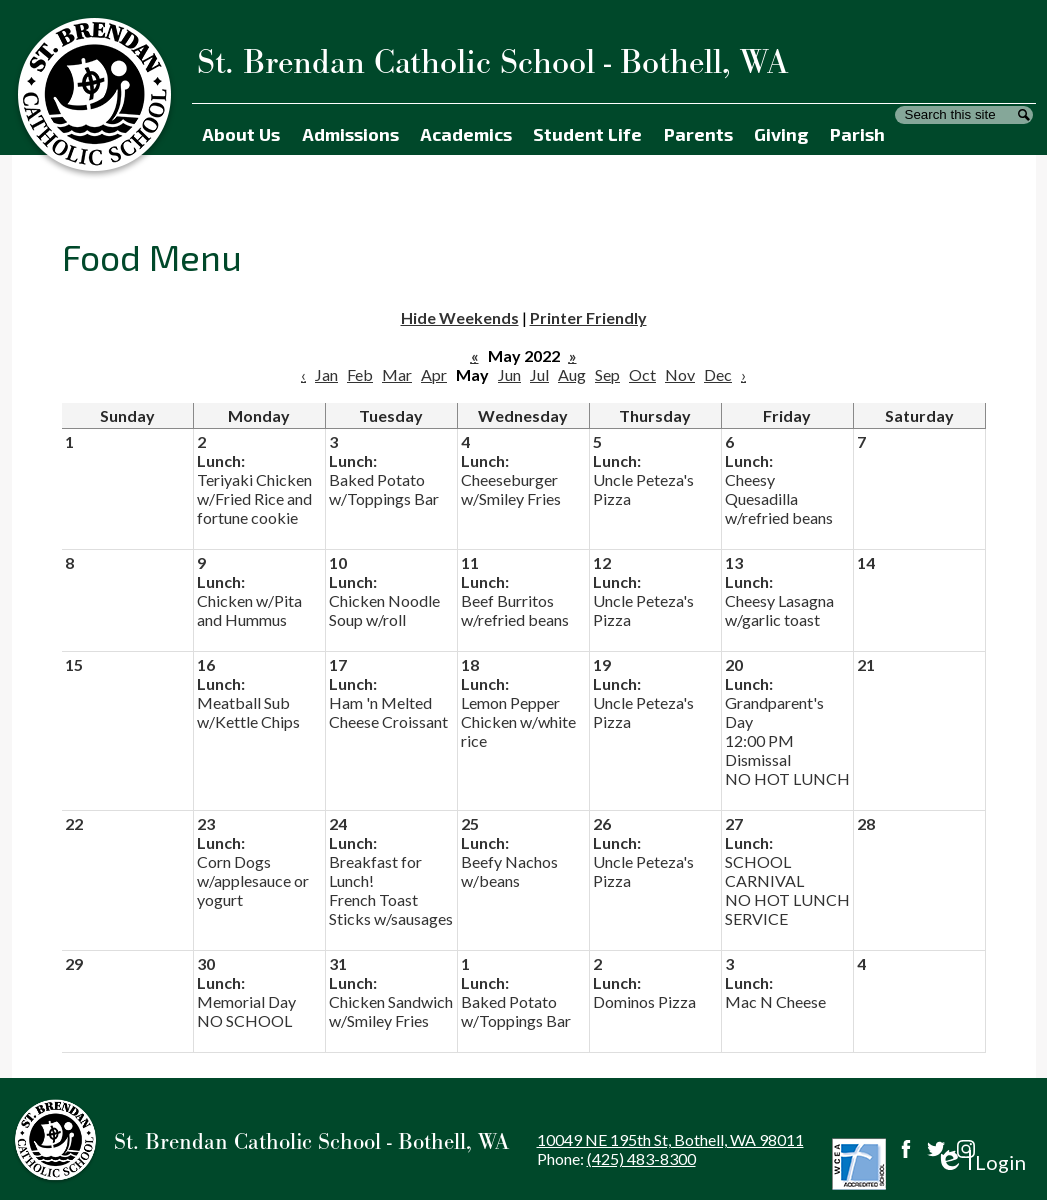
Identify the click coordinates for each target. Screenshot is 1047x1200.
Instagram (966, 1149)
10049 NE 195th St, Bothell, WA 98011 (670, 1139)
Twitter (936, 1149)
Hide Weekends (460, 317)
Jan (326, 374)
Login (980, 1162)
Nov (680, 374)
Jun (509, 374)
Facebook (906, 1149)
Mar (397, 374)
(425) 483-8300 (641, 1158)
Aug (572, 374)
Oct (642, 374)
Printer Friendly (588, 317)
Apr (434, 374)
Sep (607, 374)
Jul (539, 374)
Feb (360, 374)
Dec (718, 374)
